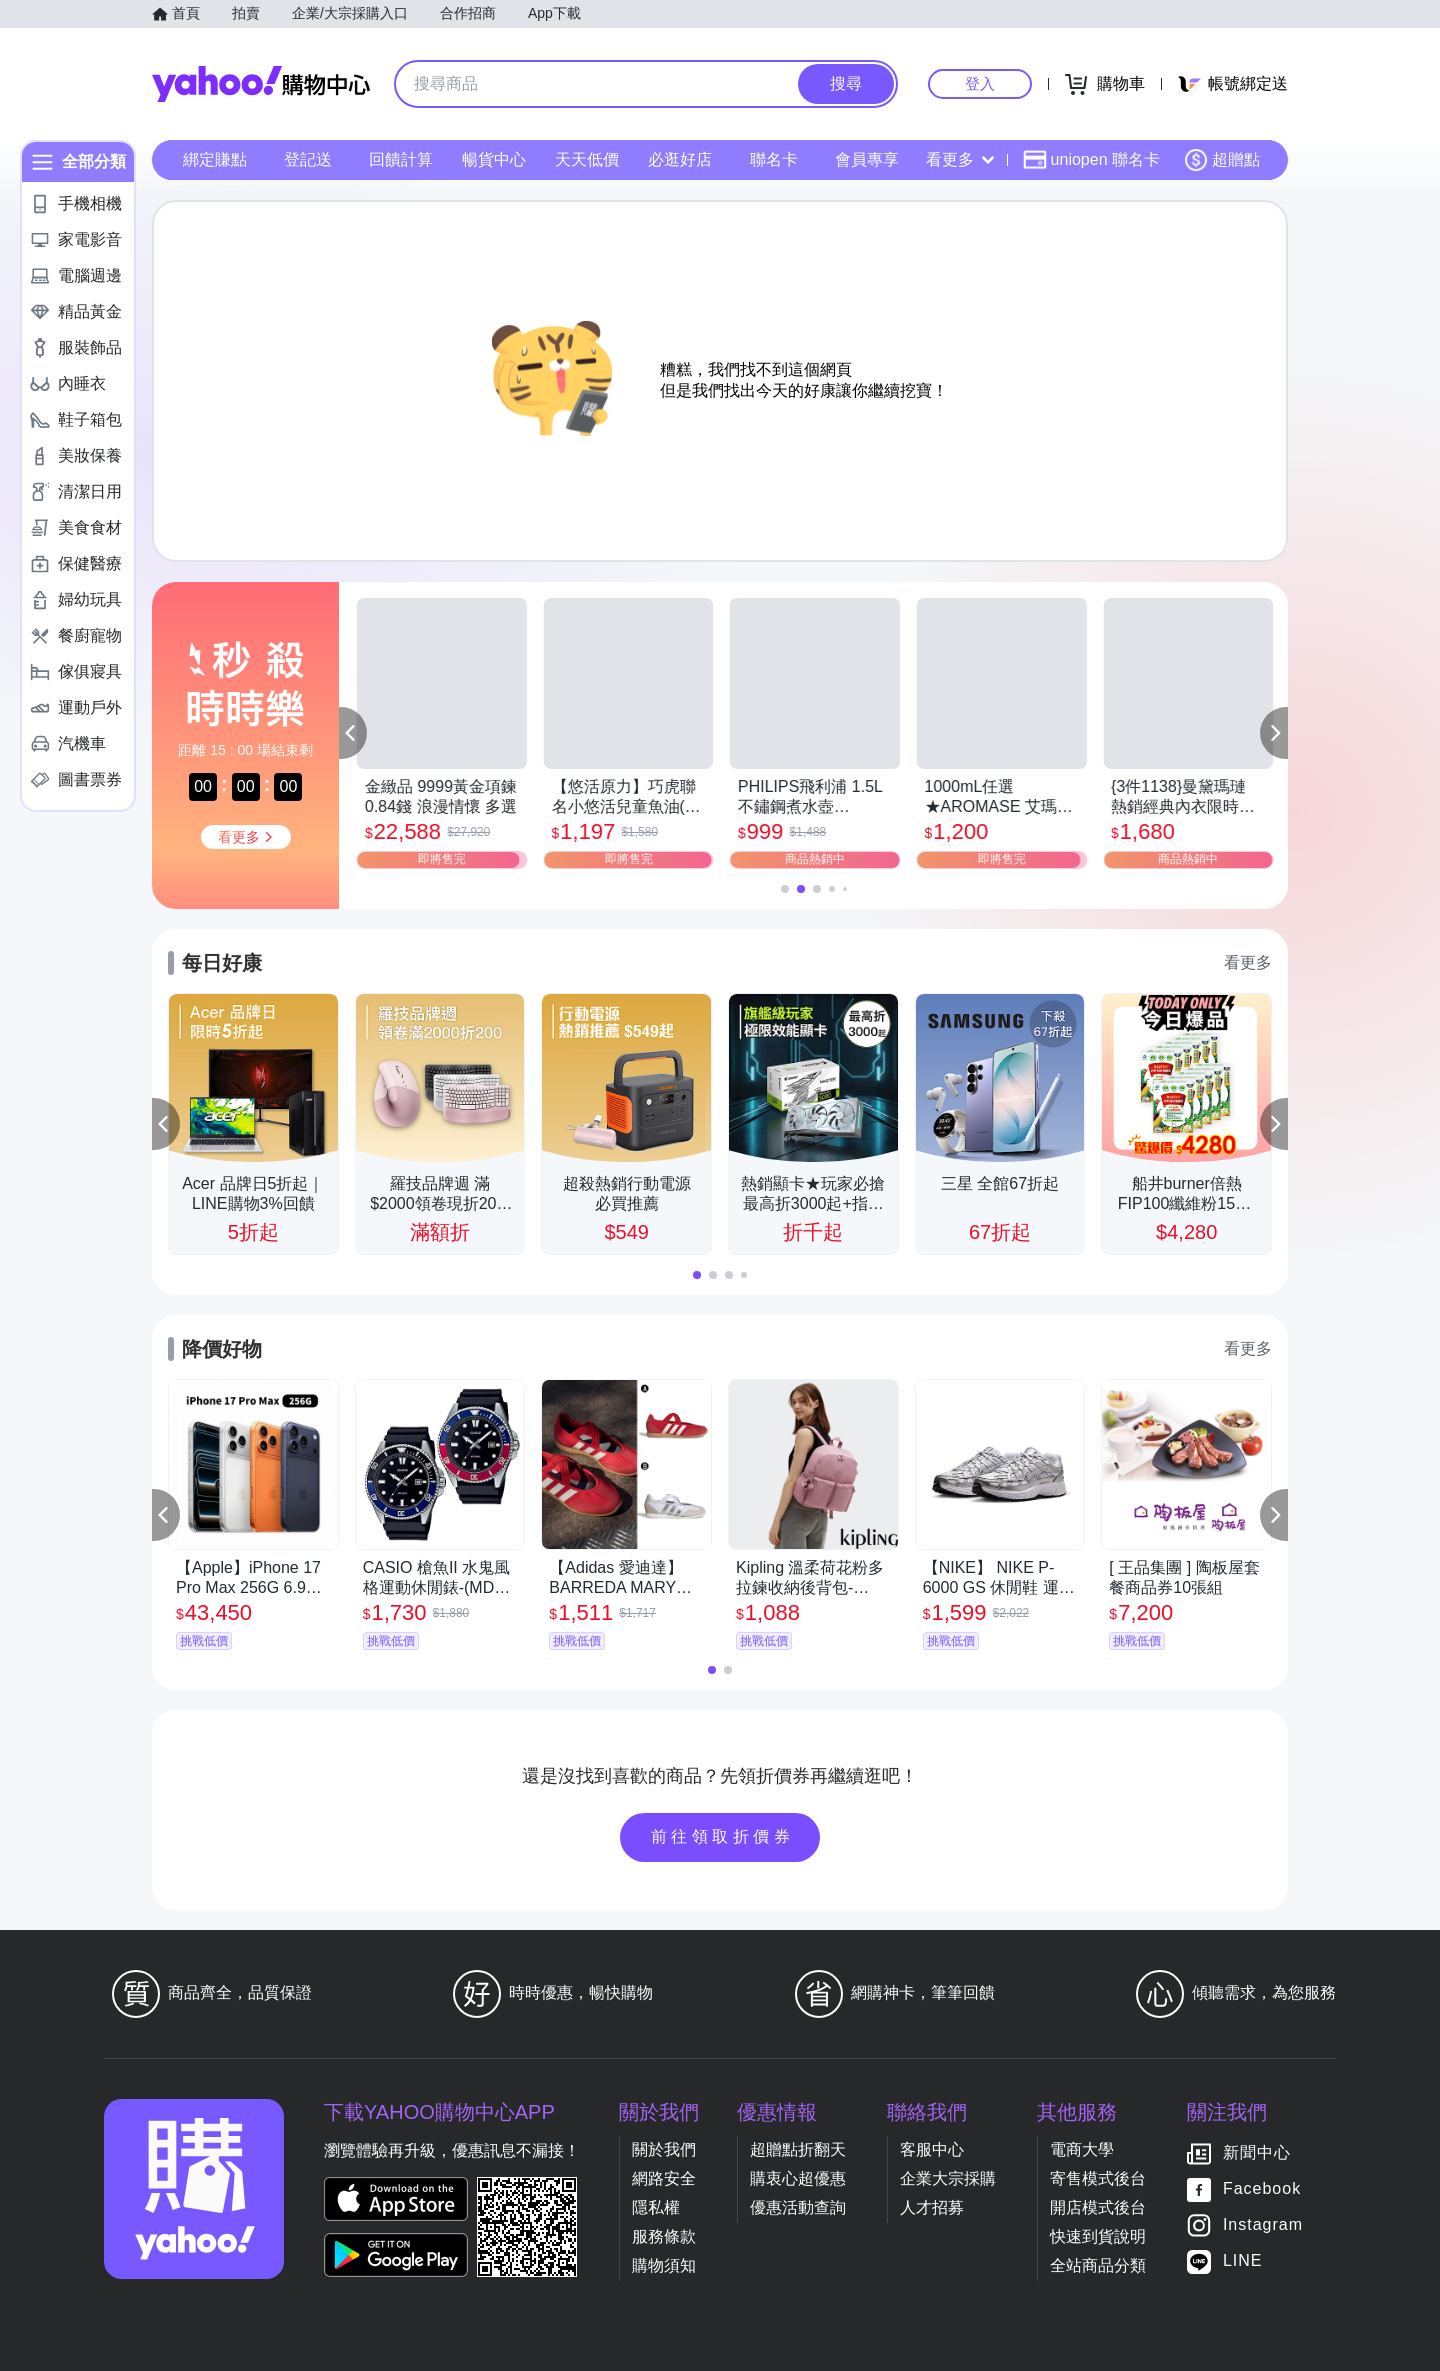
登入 (980, 83)
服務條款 (664, 2236)
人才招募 (932, 2207)
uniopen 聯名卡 (1091, 160)
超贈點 (1222, 160)
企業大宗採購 (948, 2178)
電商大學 (1082, 2149)
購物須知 (664, 2265)
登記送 (308, 159)
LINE (1243, 2260)
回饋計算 (401, 159)
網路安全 (664, 2178)
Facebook (1262, 2188)
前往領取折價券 (723, 1836)
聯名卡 (774, 159)
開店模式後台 (1098, 2207)
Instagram (1263, 2224)
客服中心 (932, 2149)
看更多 (960, 159)
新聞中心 (1257, 2152)
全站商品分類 (1098, 2265)
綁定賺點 (215, 159)
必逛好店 (680, 159)
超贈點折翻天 (798, 2149)
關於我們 (664, 2149)
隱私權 (656, 2207)
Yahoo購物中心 (261, 84)
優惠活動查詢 (798, 2207)
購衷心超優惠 (798, 2178)
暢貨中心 (494, 159)
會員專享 (867, 159)
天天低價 (587, 159)
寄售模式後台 (1098, 2178)
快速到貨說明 (1098, 2236)
